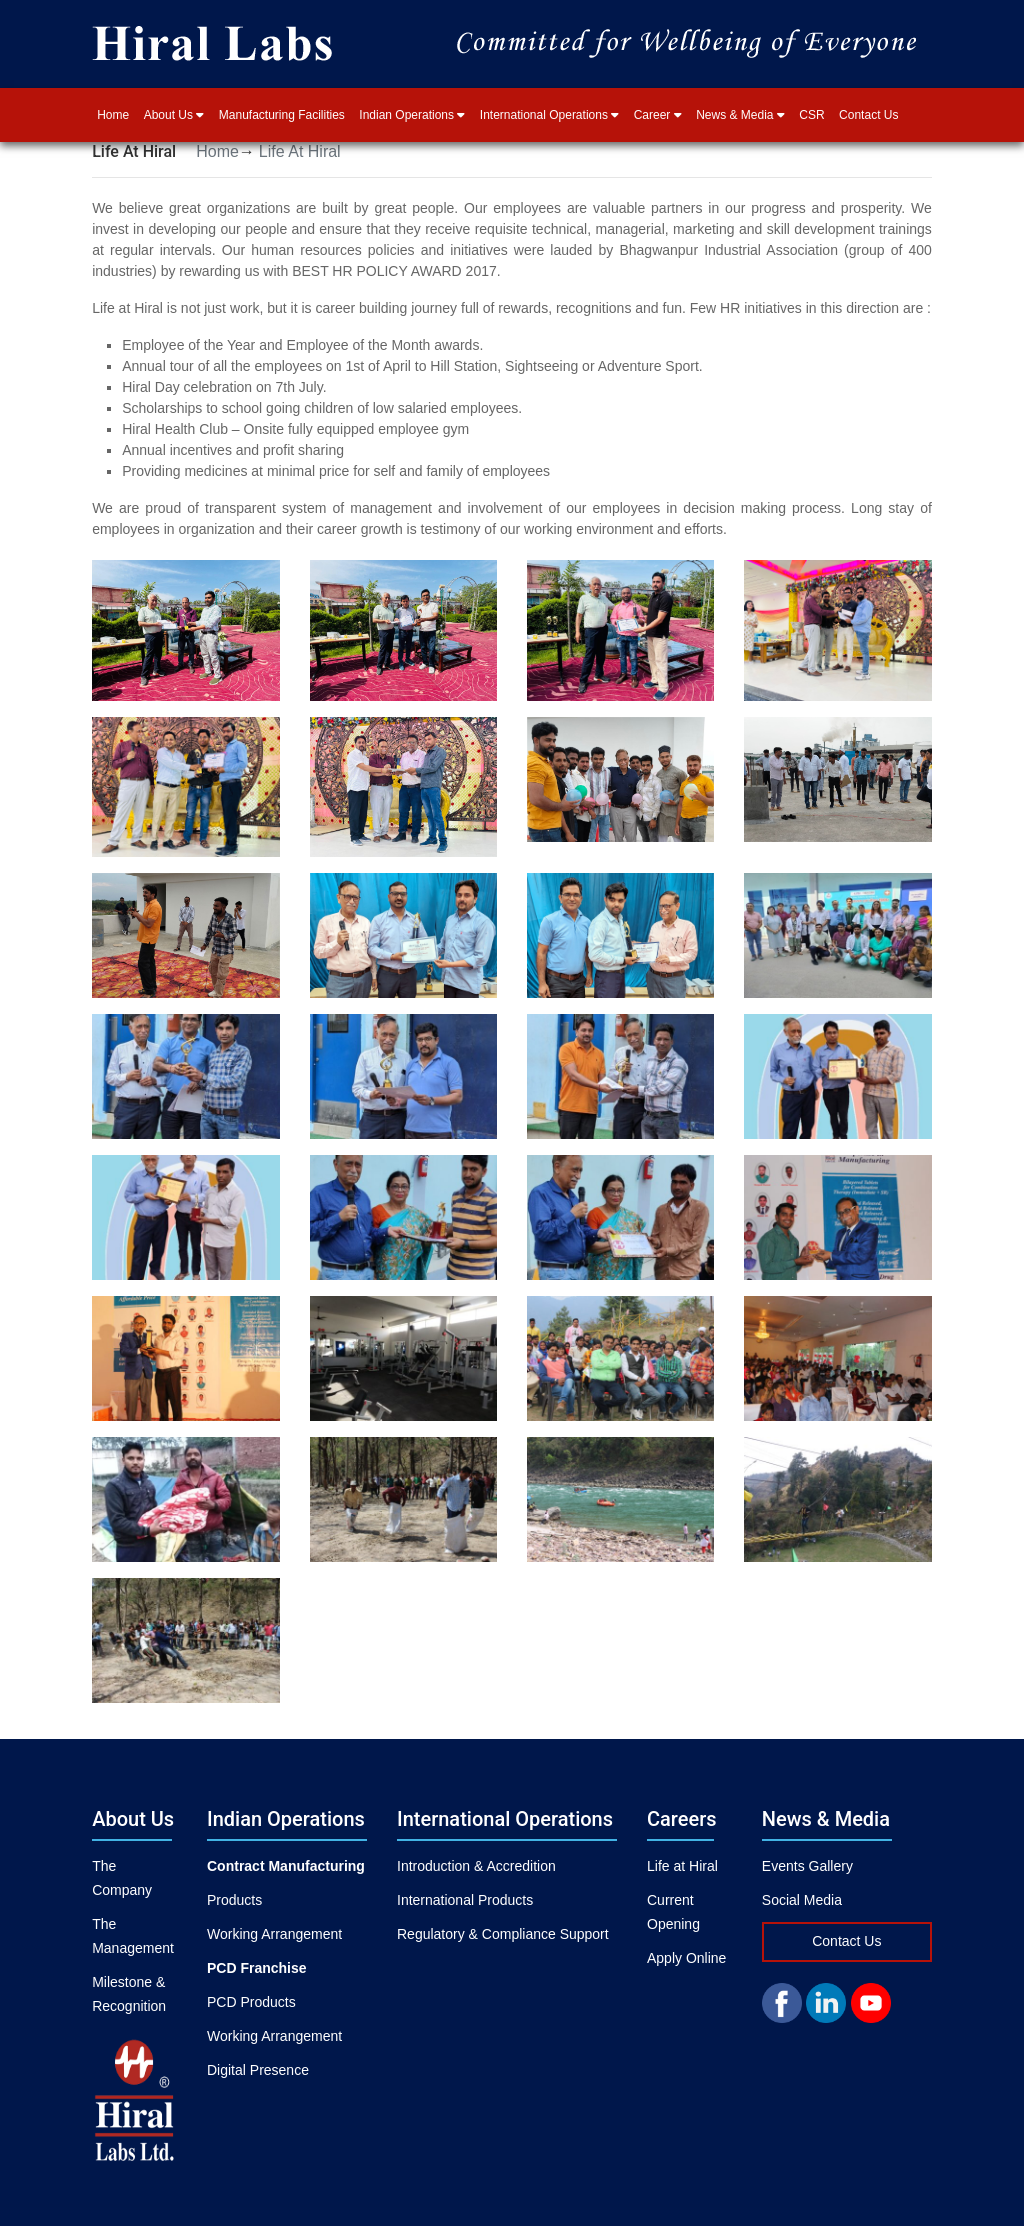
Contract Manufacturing (286, 1866)
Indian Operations (412, 115)
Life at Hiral (682, 1866)
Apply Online (686, 1958)
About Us (174, 115)
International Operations (549, 115)
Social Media (802, 1900)
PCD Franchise (257, 1968)
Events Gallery (807, 1866)
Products (234, 1900)
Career (658, 115)
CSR (811, 115)
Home (113, 115)
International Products (465, 1900)
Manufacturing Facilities (282, 115)
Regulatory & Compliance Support (503, 1934)
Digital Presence (258, 2070)
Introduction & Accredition (476, 1866)
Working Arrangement (274, 1934)
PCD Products (251, 2002)
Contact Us (868, 115)
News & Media (740, 115)
